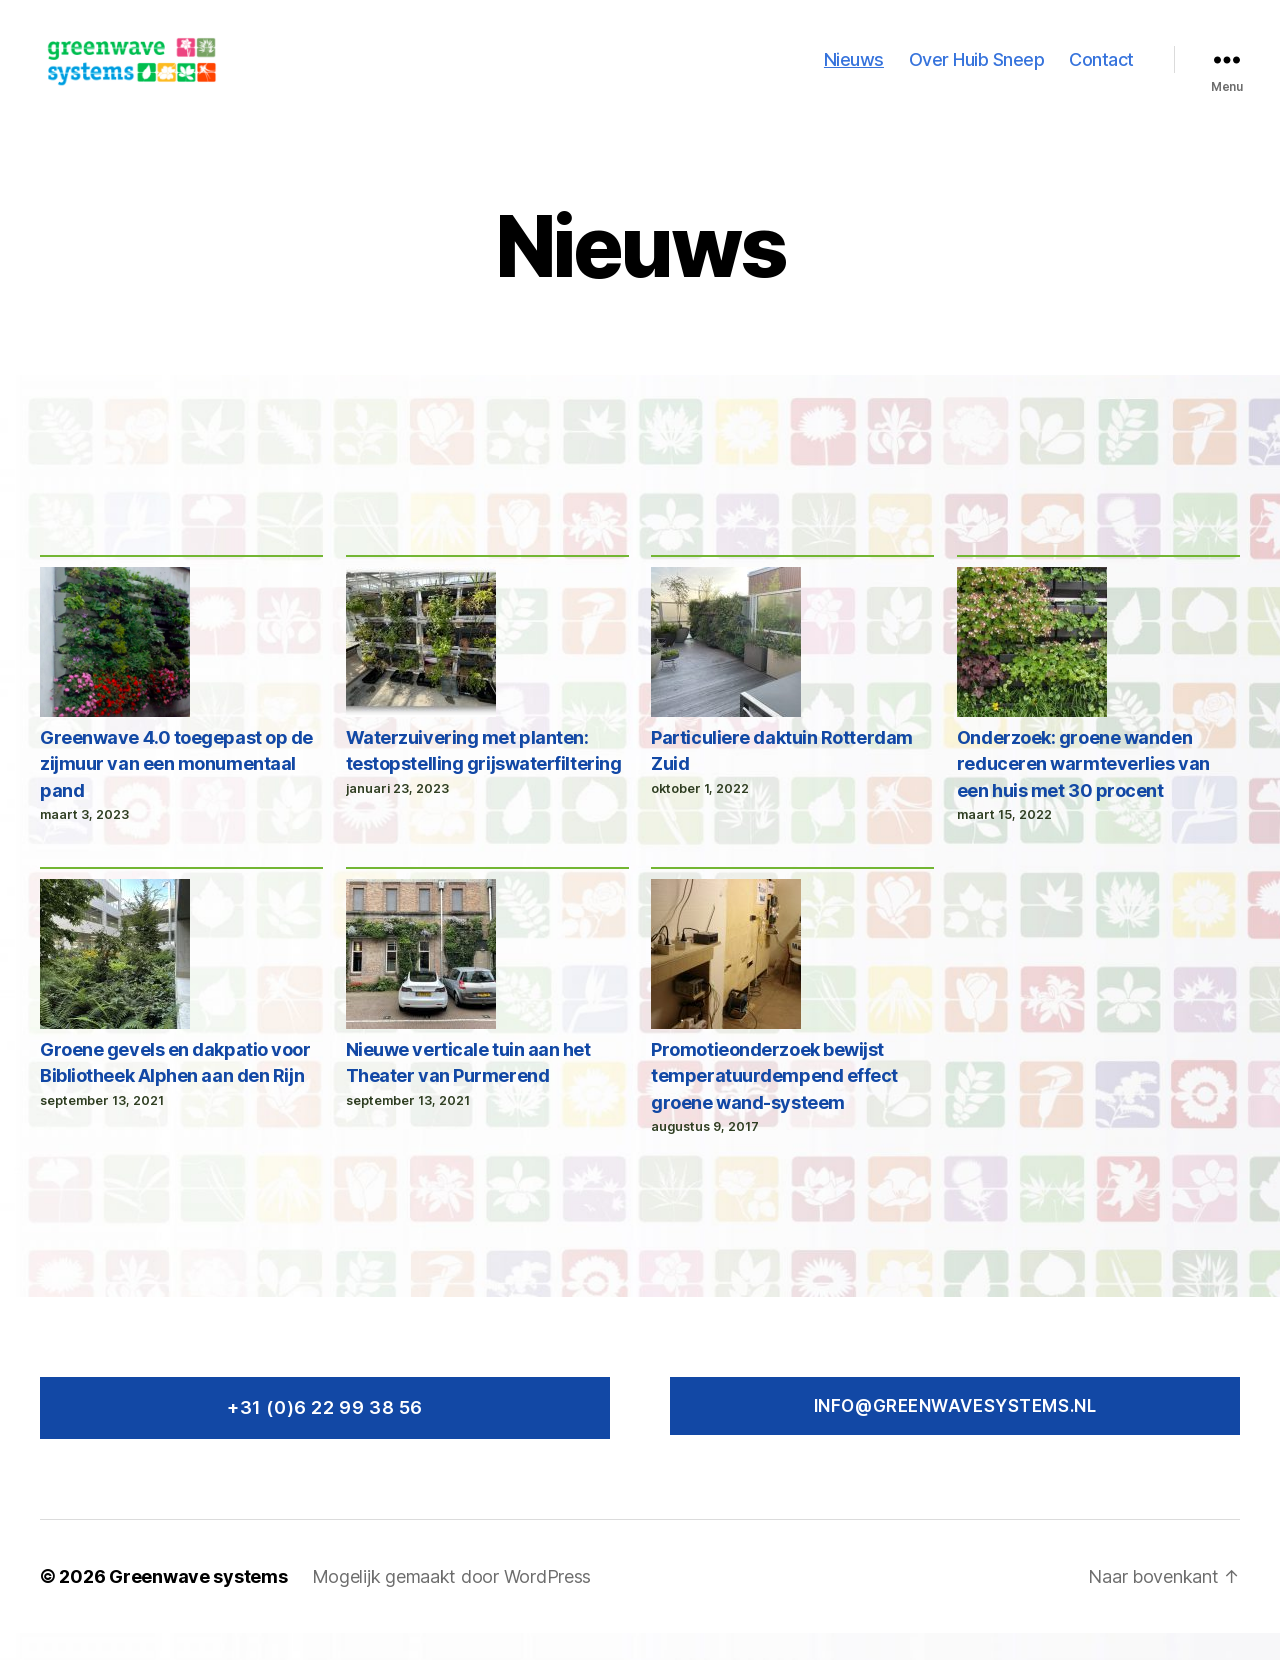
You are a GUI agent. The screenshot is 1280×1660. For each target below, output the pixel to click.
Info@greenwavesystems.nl (955, 1432)
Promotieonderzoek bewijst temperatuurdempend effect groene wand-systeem (774, 1102)
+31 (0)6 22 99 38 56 (325, 1433)
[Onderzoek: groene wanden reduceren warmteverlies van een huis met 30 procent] (1032, 672)
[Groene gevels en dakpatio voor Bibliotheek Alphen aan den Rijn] (115, 984)
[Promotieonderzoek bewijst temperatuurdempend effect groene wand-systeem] (726, 984)
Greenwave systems (198, 1603)
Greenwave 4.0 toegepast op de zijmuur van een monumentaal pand (176, 790)
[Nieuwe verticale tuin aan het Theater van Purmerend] (421, 984)
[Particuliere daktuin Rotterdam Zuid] (726, 672)
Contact (1101, 72)
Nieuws (854, 72)
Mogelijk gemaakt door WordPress (452, 1603)
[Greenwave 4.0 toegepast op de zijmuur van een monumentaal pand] (115, 672)
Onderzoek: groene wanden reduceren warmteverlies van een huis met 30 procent (1083, 790)
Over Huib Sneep (977, 72)
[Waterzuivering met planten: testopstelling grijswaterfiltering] (421, 672)
